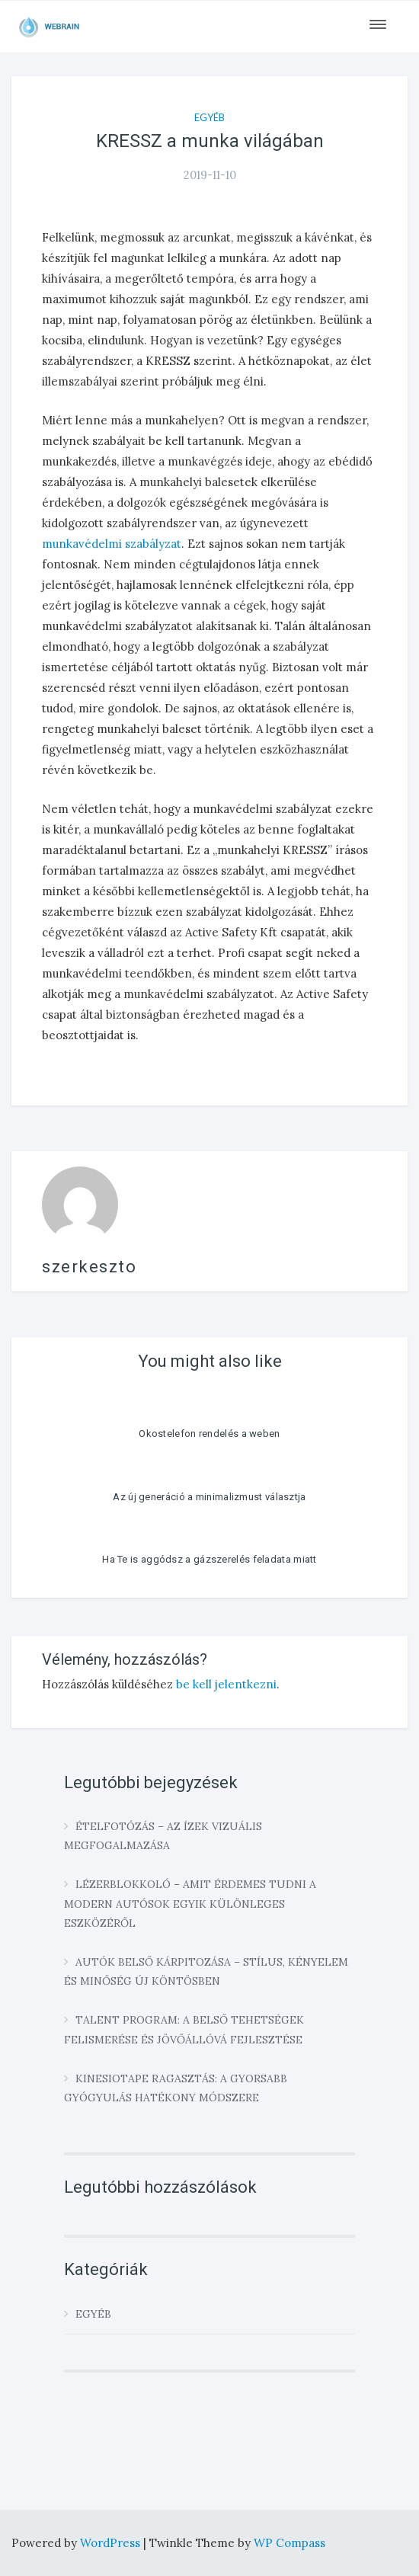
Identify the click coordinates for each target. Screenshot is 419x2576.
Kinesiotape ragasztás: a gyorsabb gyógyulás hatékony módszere (175, 2088)
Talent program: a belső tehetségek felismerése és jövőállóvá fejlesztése (184, 2029)
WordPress (111, 2543)
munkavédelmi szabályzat (111, 543)
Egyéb (209, 117)
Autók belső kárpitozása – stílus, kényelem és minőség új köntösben (206, 1971)
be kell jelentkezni (226, 1684)
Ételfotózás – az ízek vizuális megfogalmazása (163, 1835)
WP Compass (289, 2543)
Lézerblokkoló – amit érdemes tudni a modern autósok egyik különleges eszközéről (190, 1903)
